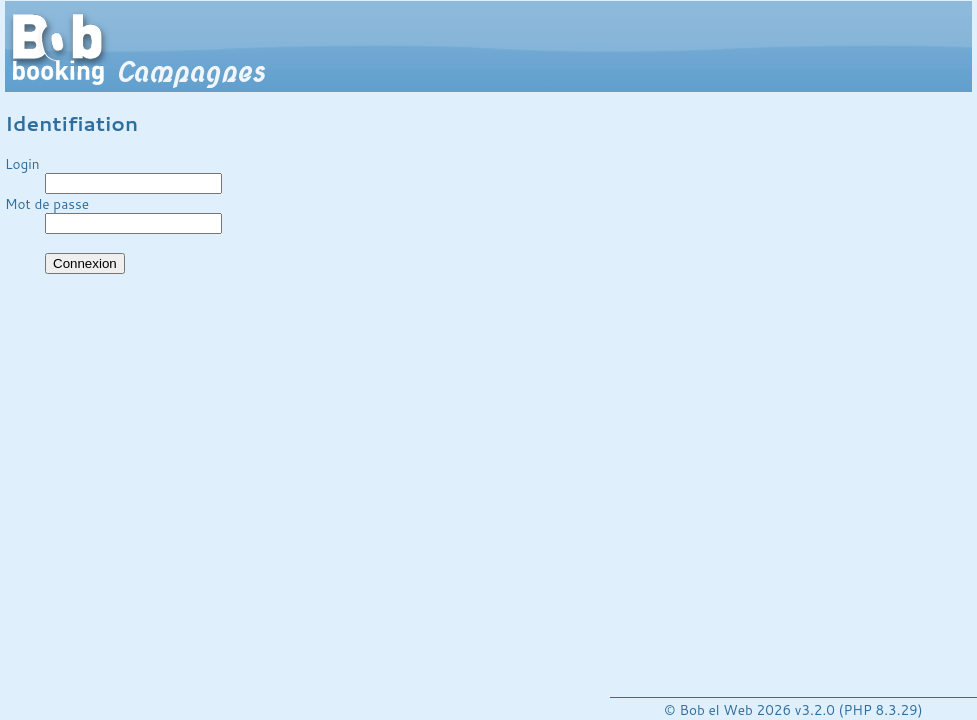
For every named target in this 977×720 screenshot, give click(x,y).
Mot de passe (47, 203)
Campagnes (189, 72)
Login (22, 163)
